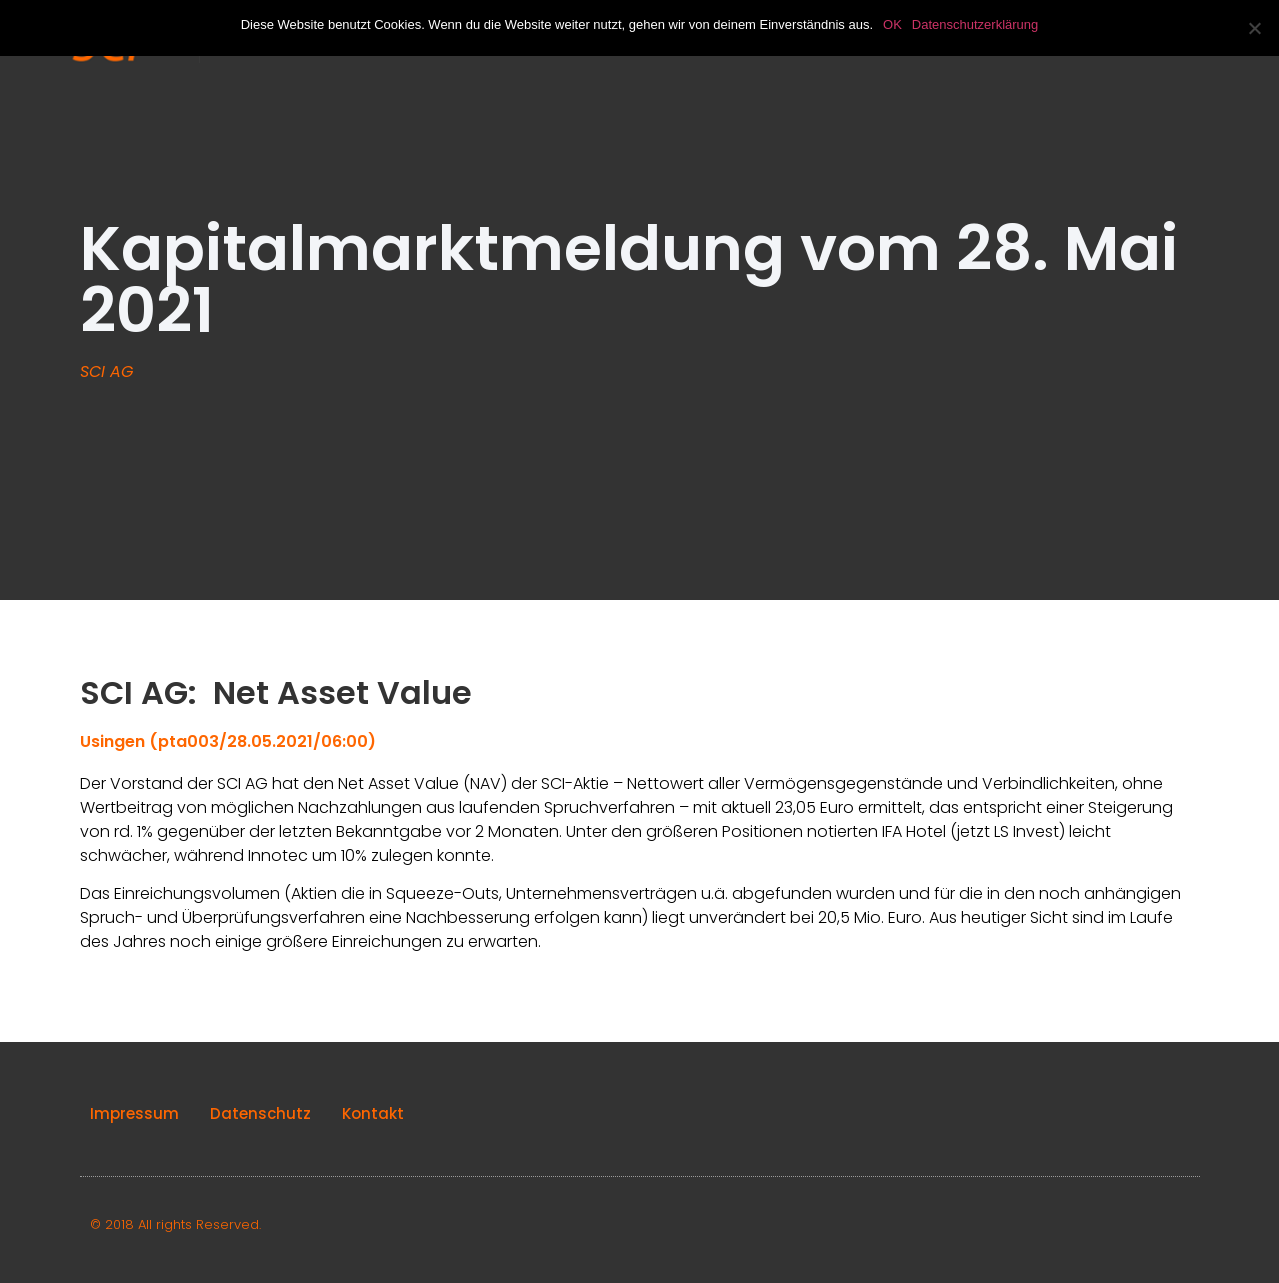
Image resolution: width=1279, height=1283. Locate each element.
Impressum (134, 1113)
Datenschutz (260, 1113)
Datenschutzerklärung (975, 24)
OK (892, 24)
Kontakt (373, 1113)
